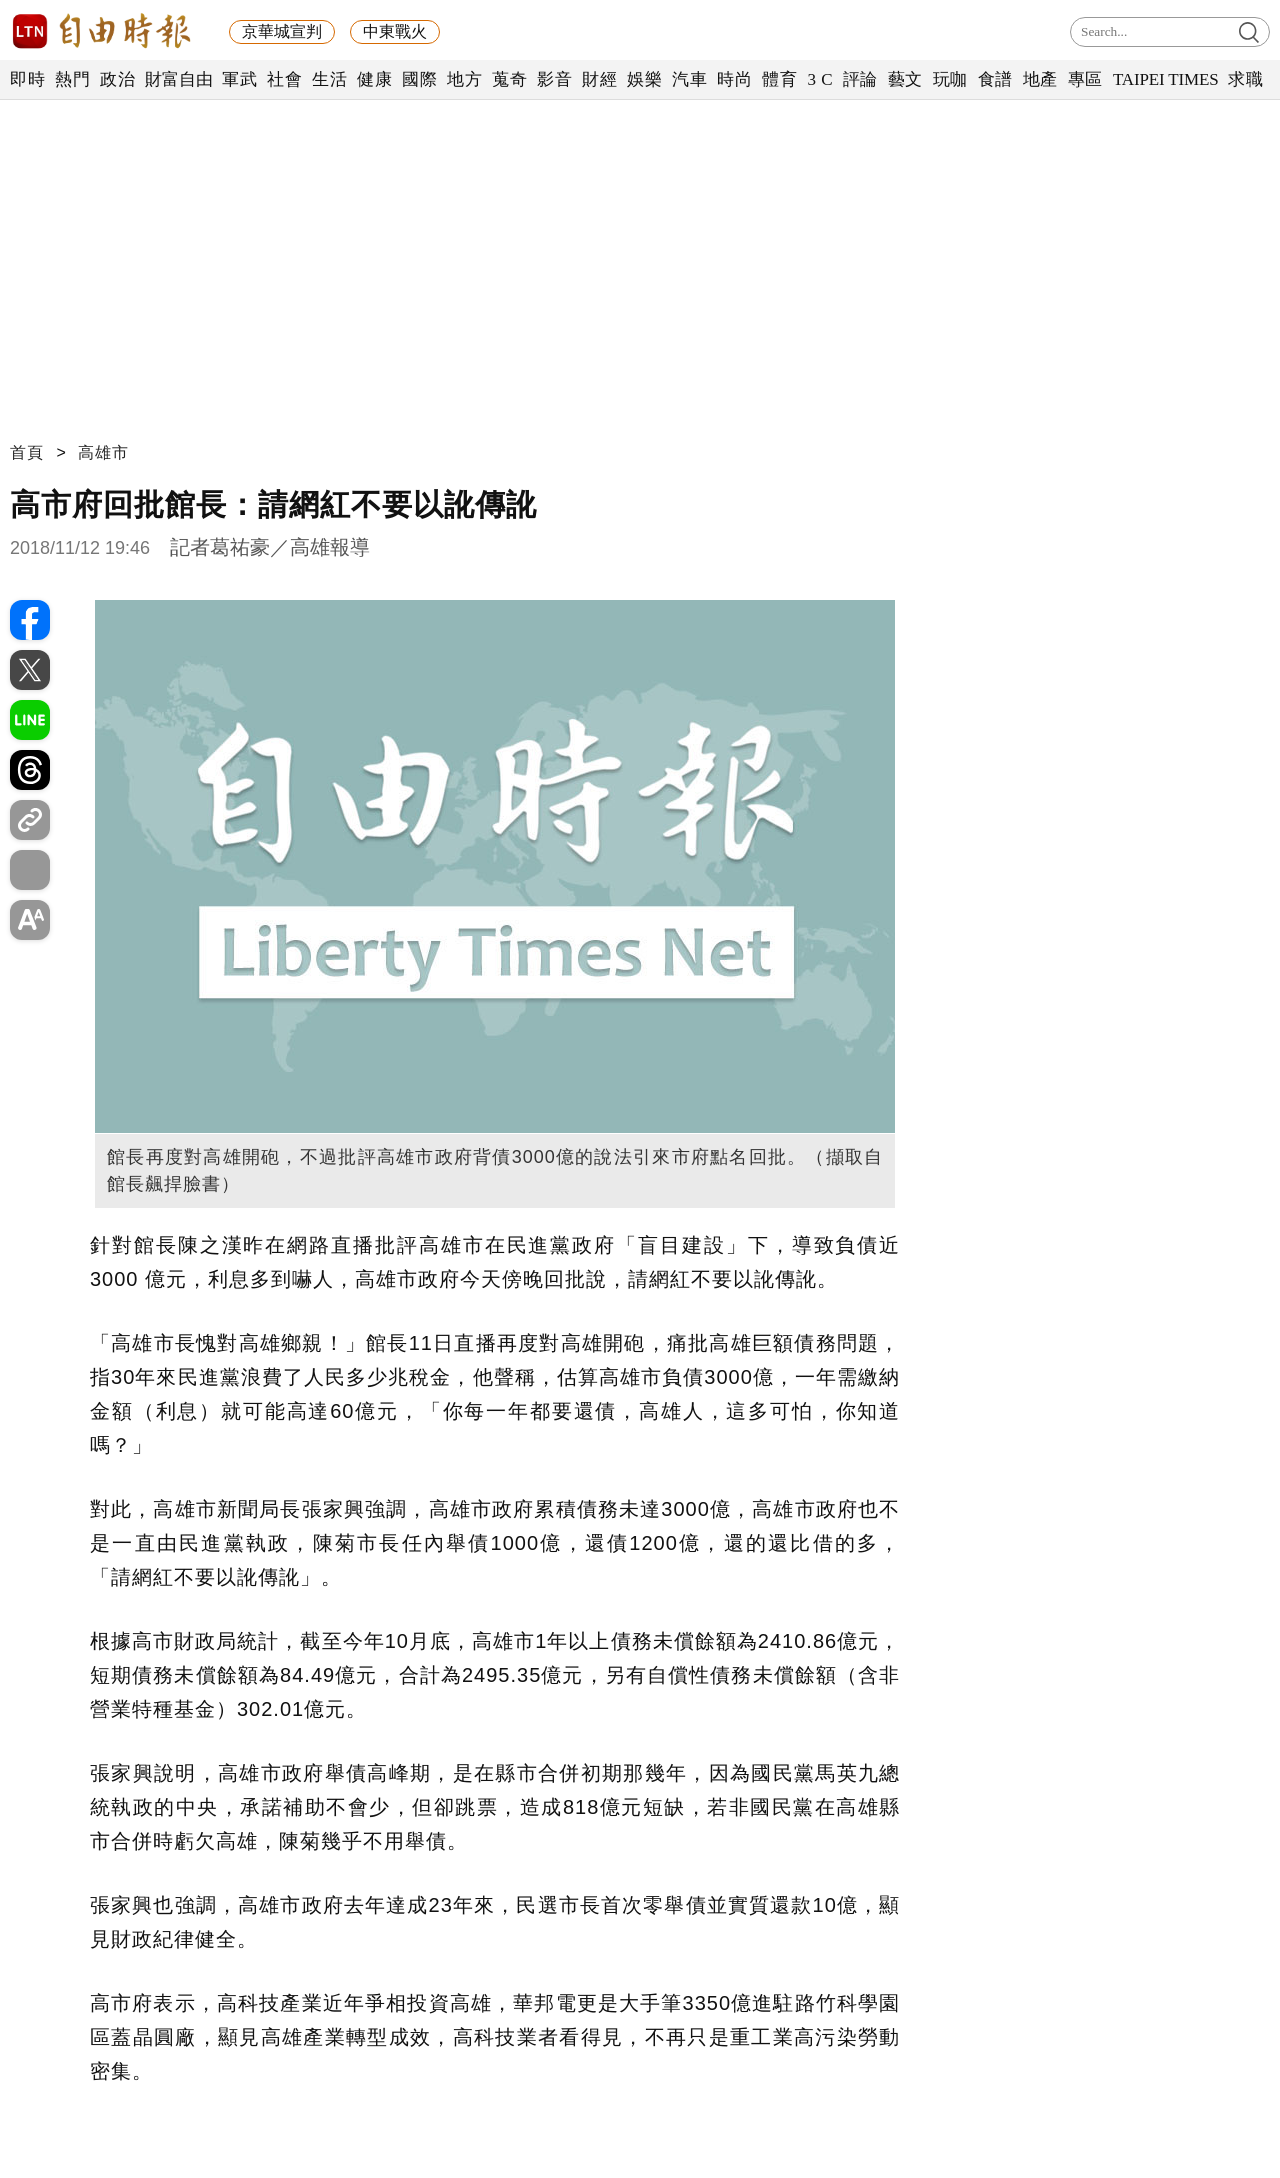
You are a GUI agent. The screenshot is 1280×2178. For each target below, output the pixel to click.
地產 (1040, 79)
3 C (820, 79)
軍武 (239, 79)
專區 (1085, 79)
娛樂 (644, 79)
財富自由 (178, 79)
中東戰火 (395, 31)
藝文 (905, 79)
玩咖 (950, 79)
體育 (779, 79)
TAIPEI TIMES (1165, 79)
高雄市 (103, 452)
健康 (374, 79)
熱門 (72, 79)
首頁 (27, 452)
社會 (284, 79)
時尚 (734, 79)
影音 (554, 79)
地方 (464, 79)
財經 (599, 79)
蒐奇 (509, 79)
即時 (27, 79)
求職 (1245, 79)
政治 (117, 79)
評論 (860, 79)
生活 (329, 79)
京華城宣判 (282, 31)
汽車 (689, 79)
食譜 (995, 79)
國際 (419, 79)
